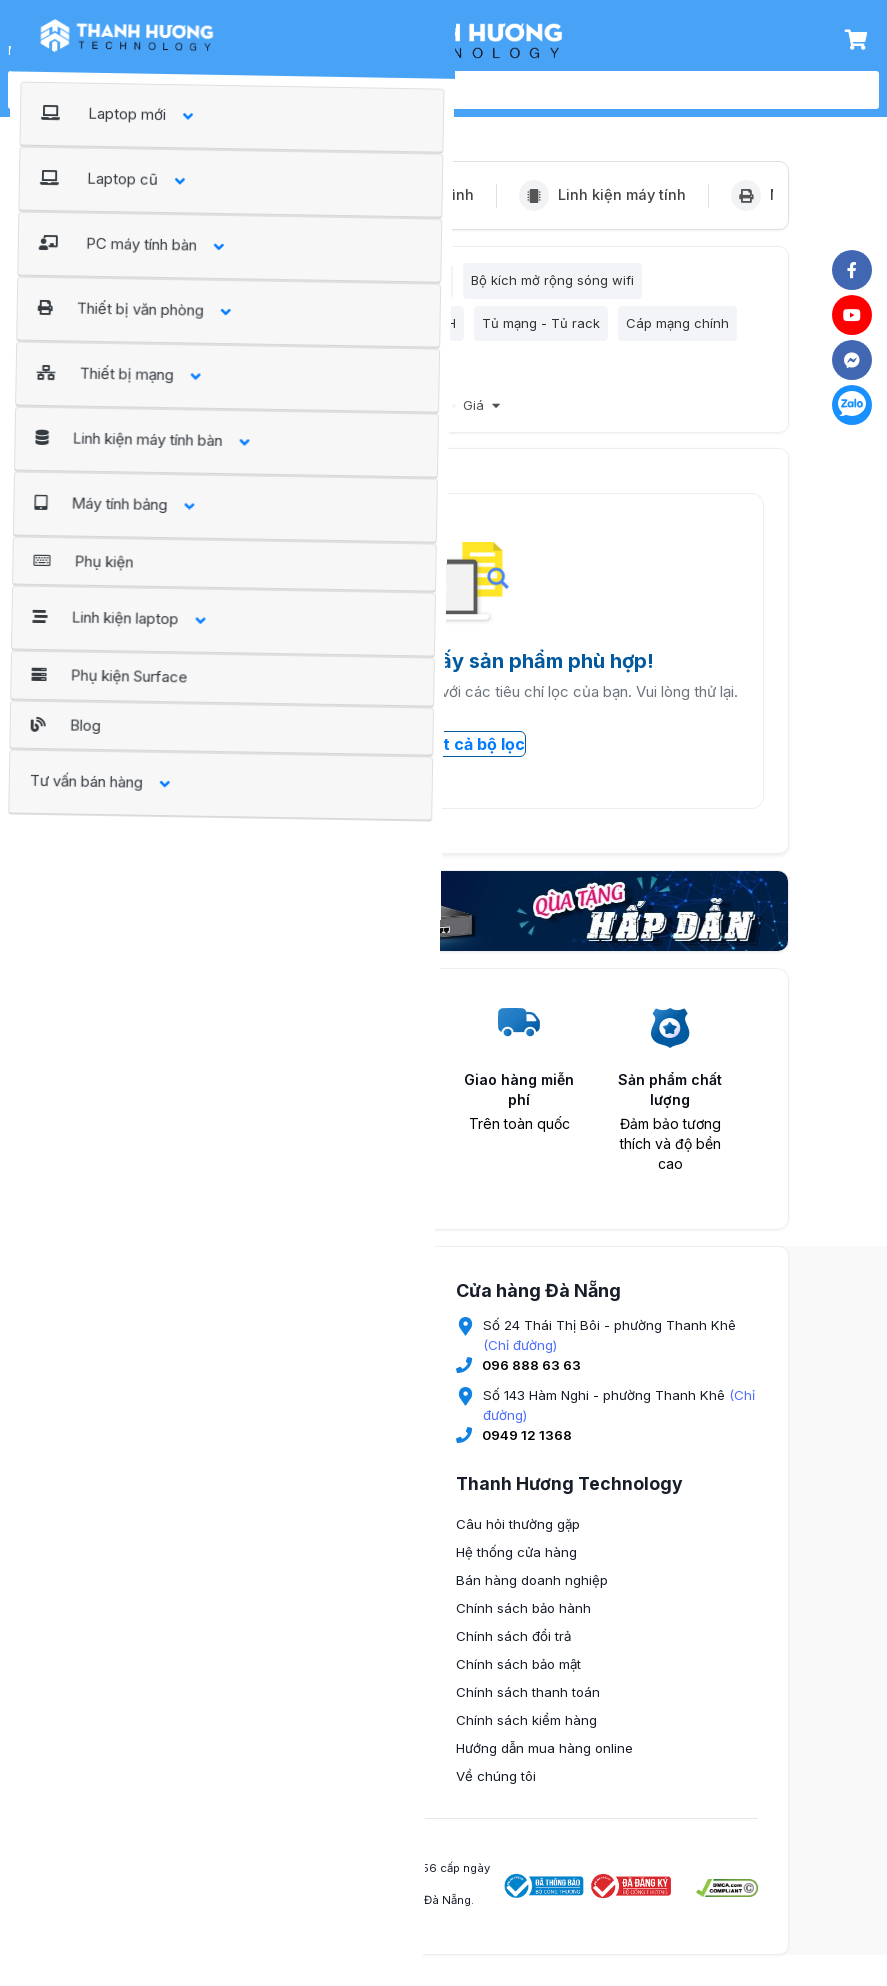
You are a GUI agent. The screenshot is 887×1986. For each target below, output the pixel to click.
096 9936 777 (204, 1685)
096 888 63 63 (531, 1376)
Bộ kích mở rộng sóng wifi (552, 283)
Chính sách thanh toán (528, 1703)
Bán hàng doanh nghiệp (532, 1591)
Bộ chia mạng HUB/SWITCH (370, 329)
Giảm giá (378, 417)
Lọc (148, 283)
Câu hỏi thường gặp (518, 1535)
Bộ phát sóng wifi (252, 283)
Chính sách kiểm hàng (526, 1731)
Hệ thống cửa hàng (516, 1563)
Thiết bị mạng (247, 122)
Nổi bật (235, 417)
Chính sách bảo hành (523, 1619)
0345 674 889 (203, 1569)
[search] (465, 90)
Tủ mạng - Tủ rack (541, 329)
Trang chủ (148, 122)
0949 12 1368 (527, 1446)
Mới (434, 417)
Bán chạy (304, 417)
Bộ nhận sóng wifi (389, 283)
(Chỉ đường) (520, 1356)
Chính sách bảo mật (518, 1675)
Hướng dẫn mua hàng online (544, 1759)
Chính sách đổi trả (513, 1647)
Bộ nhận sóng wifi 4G (191, 329)
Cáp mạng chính (677, 329)
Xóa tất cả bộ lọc (444, 755)
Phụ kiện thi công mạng (197, 374)
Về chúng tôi (496, 1787)
